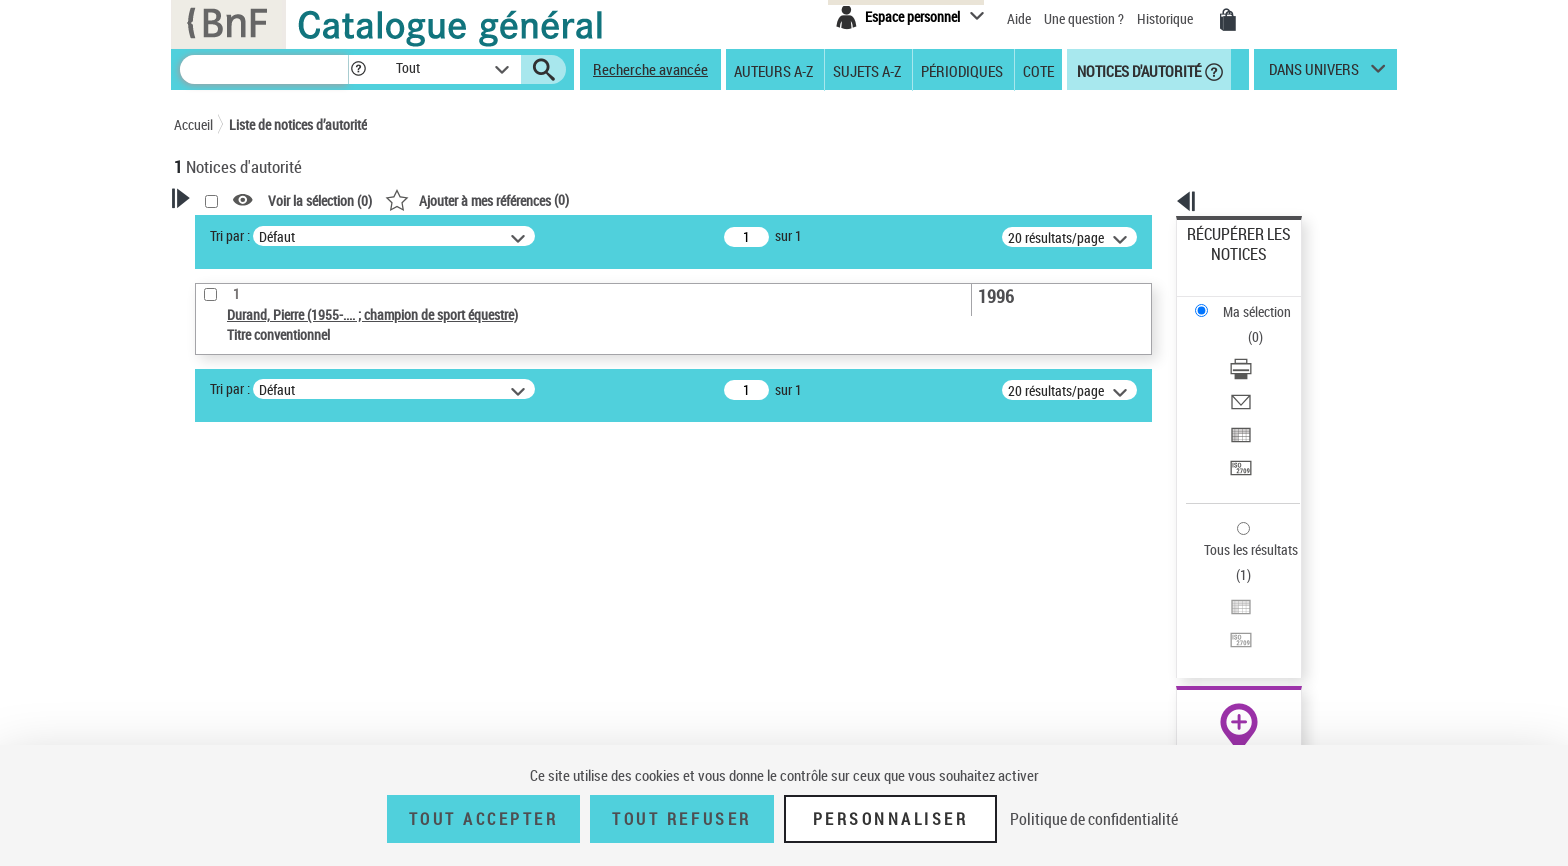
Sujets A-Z (867, 70)
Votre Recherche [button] (256, 232)
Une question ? (1084, 18)
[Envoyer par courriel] (1266, 325)
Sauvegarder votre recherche (299, 430)
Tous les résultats (1238, 427)
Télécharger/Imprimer (1249, 300)
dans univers (1314, 74)
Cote (1038, 70)
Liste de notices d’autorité (298, 124)
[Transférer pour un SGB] (1266, 373)
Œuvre (220, 536)
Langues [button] (220, 663)
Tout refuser (681, 819)
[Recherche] (264, 69)
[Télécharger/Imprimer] (1266, 301)
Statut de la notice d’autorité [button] (282, 597)
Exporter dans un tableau (1260, 348)
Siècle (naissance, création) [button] (279, 730)
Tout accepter (484, 819)
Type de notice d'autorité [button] (270, 505)
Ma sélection (1225, 265)
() (734, 199)
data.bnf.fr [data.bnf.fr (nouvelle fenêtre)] (1174, 612)
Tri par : (487, 235)
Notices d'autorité (1137, 70)
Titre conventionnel (266, 566)
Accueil (193, 124)
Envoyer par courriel (1245, 324)
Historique (1166, 18)
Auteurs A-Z (773, 70)
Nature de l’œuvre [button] (248, 630)
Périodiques (962, 70)
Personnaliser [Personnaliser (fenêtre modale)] (891, 819)
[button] (358, 69)
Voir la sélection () (577, 200)
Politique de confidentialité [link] (1094, 819)
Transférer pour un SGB (1254, 372)
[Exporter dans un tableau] (1266, 349)
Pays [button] (209, 697)
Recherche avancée (650, 69)
